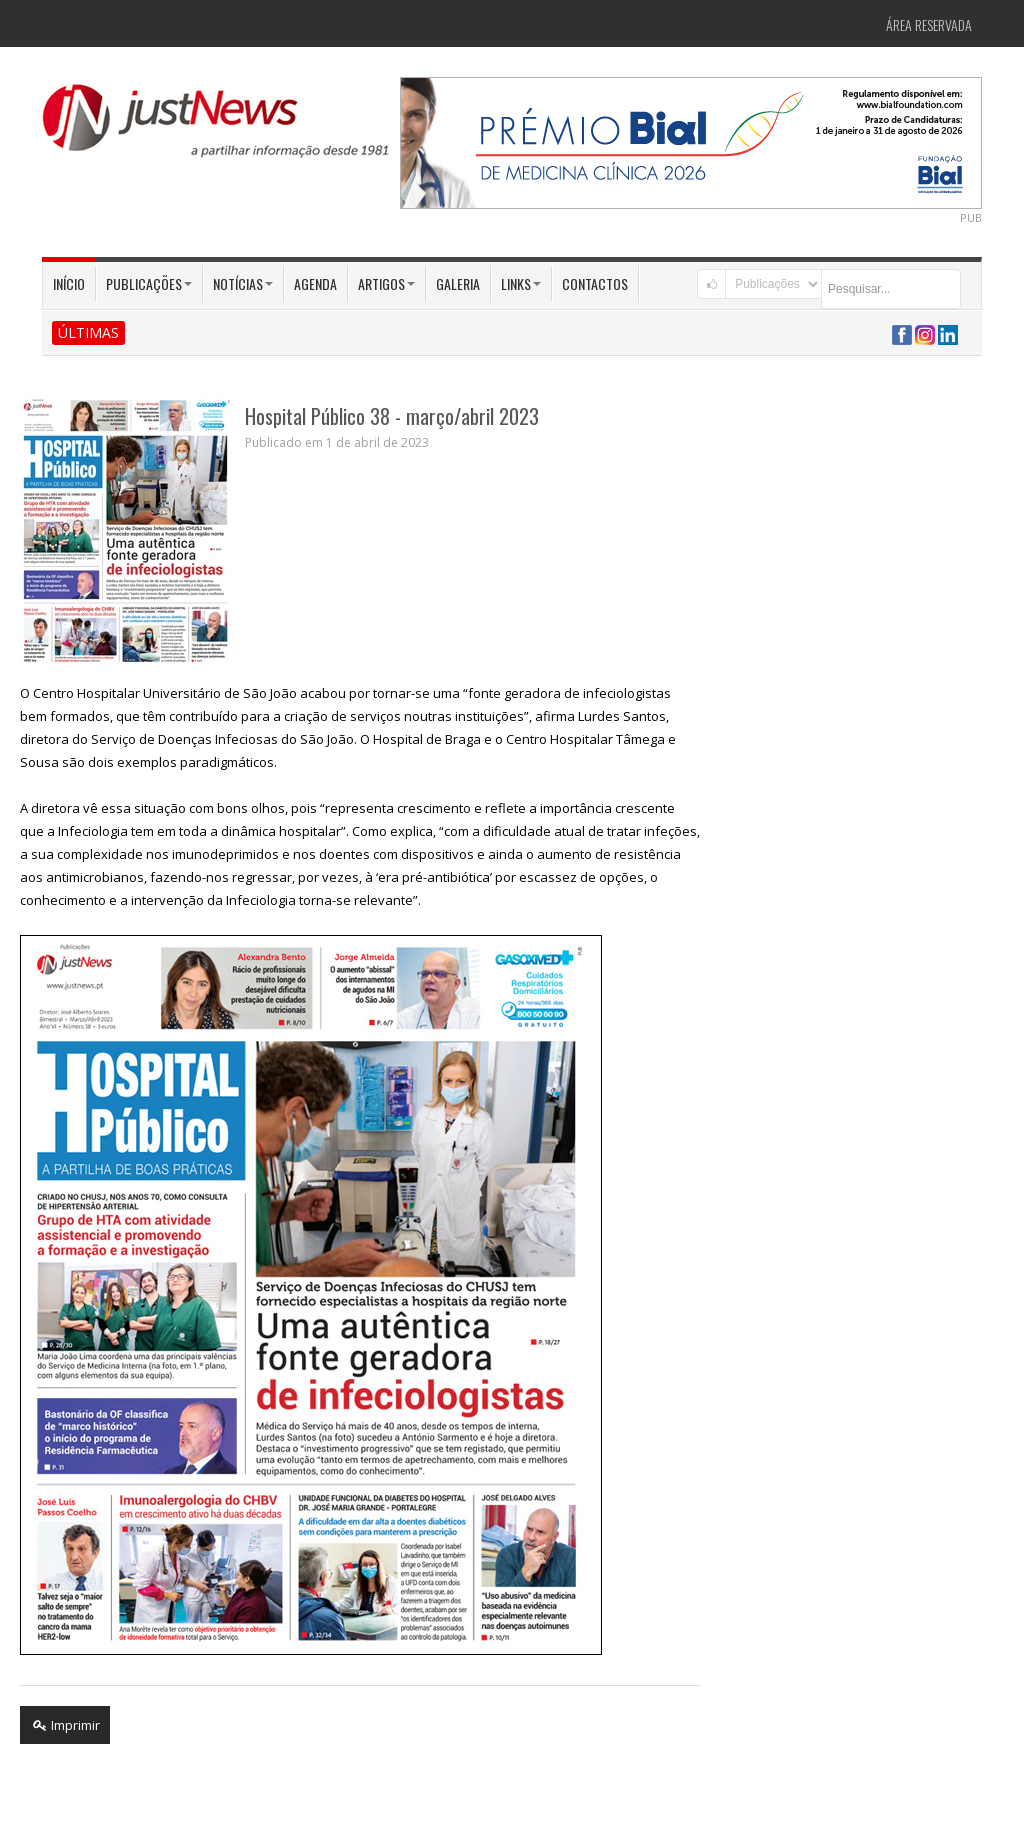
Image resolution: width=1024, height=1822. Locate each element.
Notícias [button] (243, 283)
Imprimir (65, 1725)
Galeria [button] (458, 283)
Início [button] (69, 283)
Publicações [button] (149, 283)
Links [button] (521, 283)
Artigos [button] (386, 283)
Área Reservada (929, 24)
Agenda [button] (315, 283)
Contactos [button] (595, 283)
